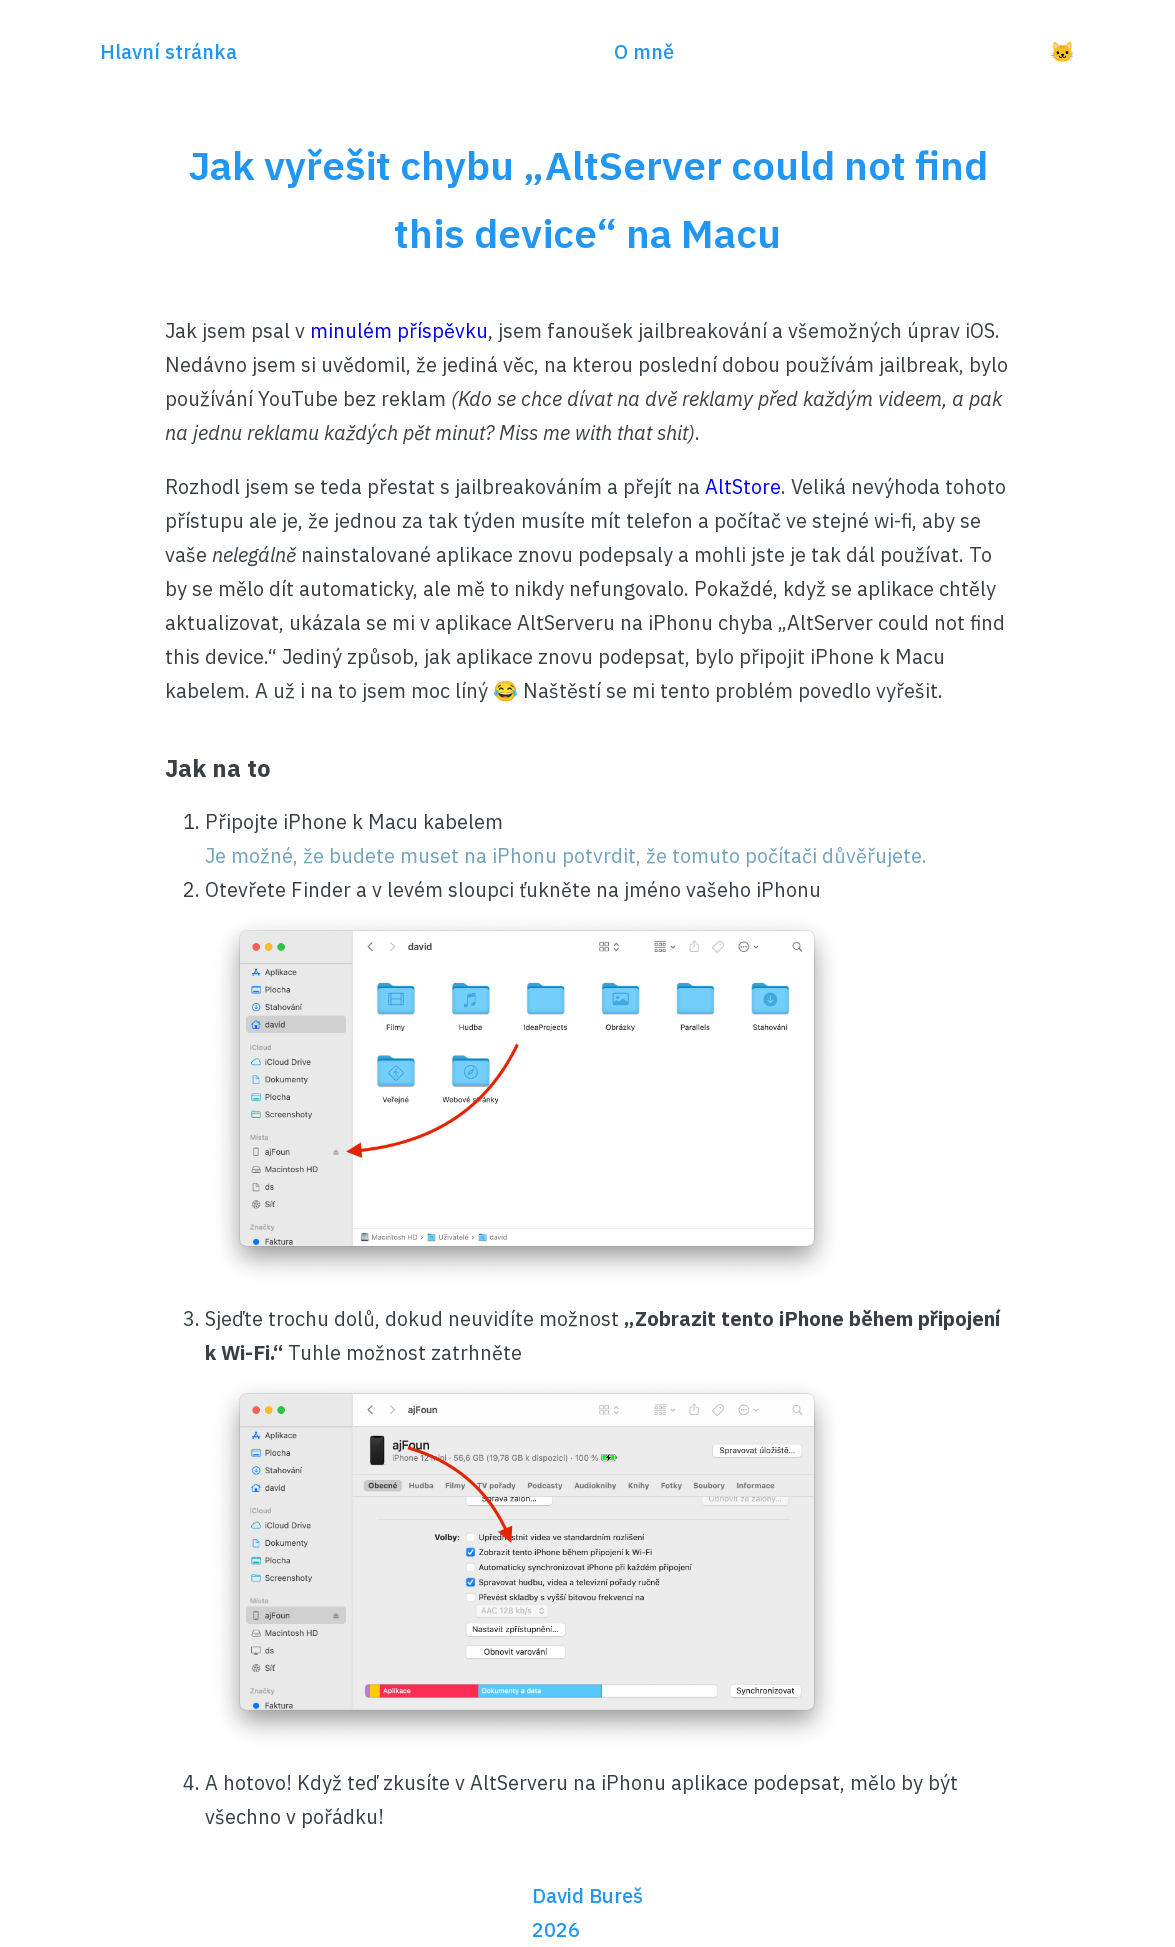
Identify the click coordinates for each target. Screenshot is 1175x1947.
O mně (644, 51)
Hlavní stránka (168, 51)
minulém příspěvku (399, 330)
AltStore (743, 486)
